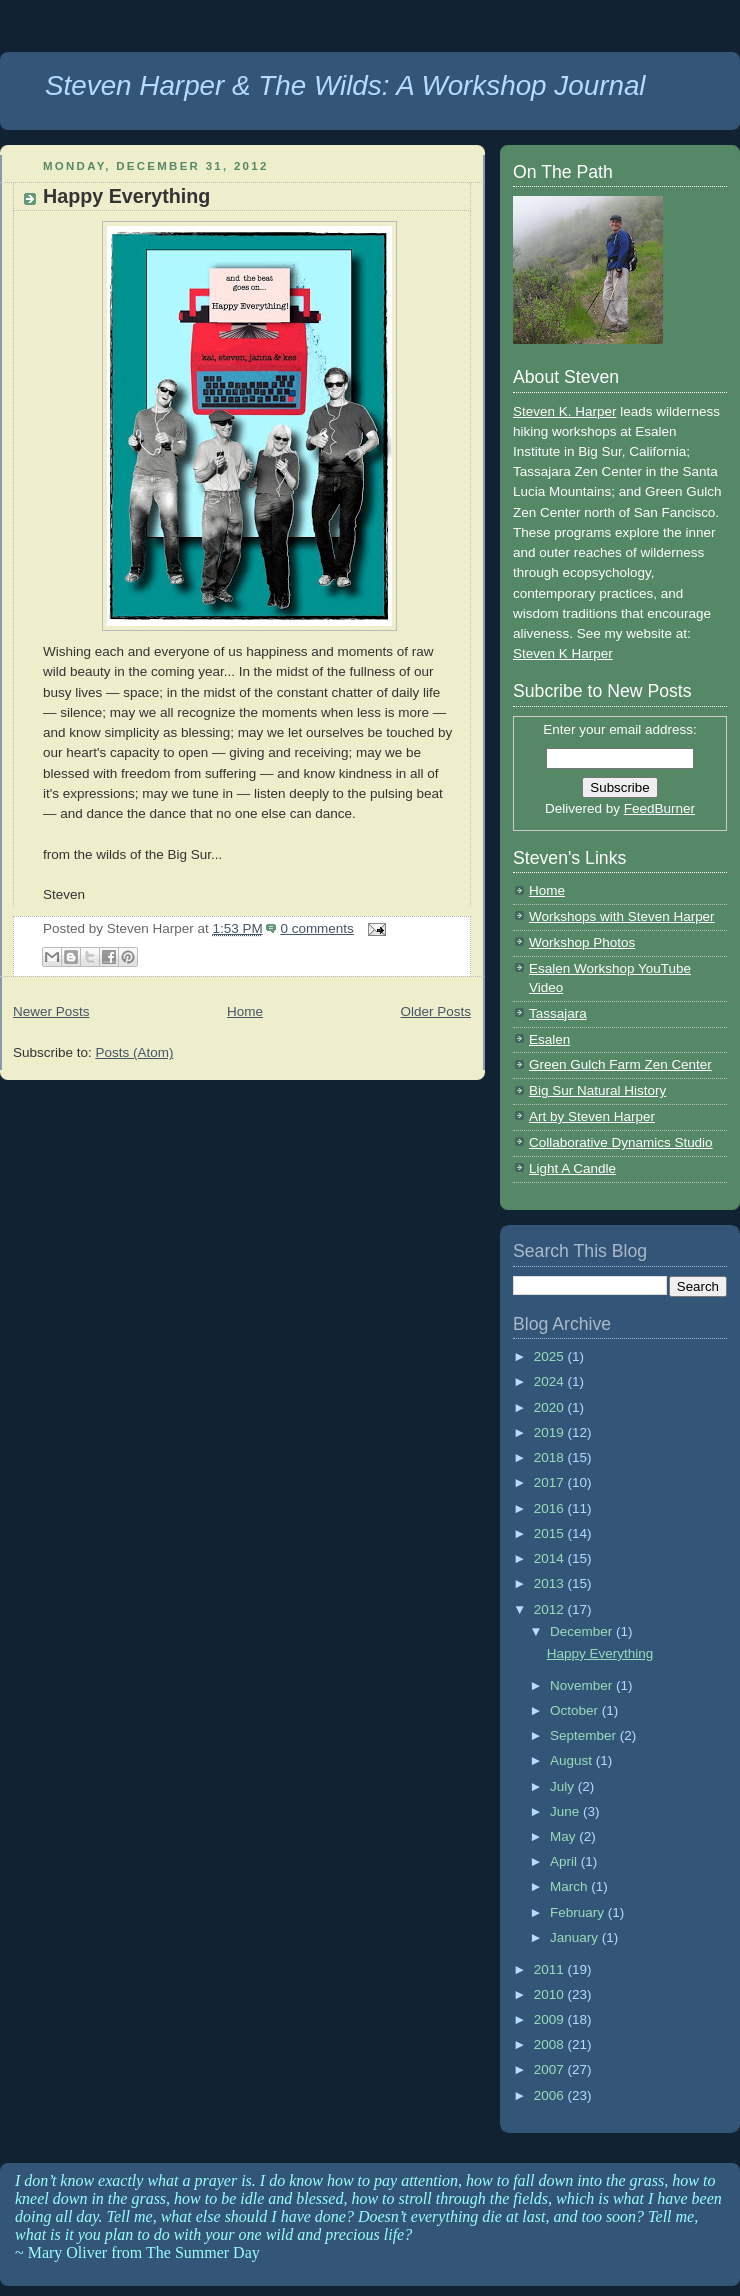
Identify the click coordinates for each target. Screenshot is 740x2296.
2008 (551, 2044)
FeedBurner (659, 808)
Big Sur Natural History (597, 1090)
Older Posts (436, 1011)
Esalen (549, 1039)
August (573, 1760)
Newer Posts (51, 1011)
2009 (551, 2019)
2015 (551, 1533)
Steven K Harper (563, 653)
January (576, 1937)
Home (245, 1011)
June (566, 1811)
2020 (551, 1407)
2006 (551, 2095)
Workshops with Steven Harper (622, 916)
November (583, 1685)
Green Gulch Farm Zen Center (620, 1064)
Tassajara (558, 1013)
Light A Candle (572, 1168)
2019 (551, 1432)
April (565, 1861)
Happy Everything (126, 196)
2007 (551, 2069)
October (576, 1710)
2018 (551, 1457)
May (564, 1836)
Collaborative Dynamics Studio (621, 1142)
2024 (551, 1381)
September (585, 1735)
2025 (551, 1356)
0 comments (316, 928)
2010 (551, 1994)
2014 (551, 1558)
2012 (551, 1609)
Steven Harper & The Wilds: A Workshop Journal (345, 85)
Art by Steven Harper (592, 1116)
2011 (551, 1969)
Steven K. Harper (564, 411)
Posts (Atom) (134, 1052)
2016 (551, 1508)
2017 (551, 1482)
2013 (551, 1583)
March (570, 1886)
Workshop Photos (582, 942)
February (579, 1912)
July (564, 1786)
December (583, 1631)
